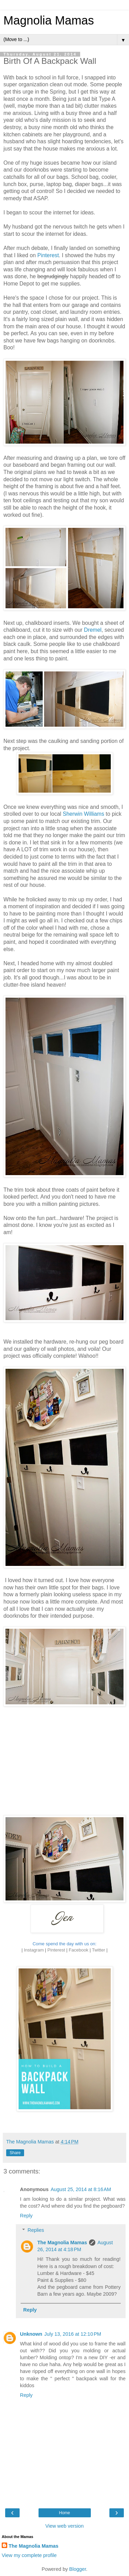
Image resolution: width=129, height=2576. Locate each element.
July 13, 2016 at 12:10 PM (72, 2334)
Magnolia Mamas (48, 20)
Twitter (98, 1950)
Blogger (77, 2569)
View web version (64, 2526)
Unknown (31, 2334)
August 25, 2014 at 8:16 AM (81, 2189)
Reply (26, 2215)
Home (64, 2512)
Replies (36, 2230)
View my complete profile (29, 2555)
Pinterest (48, 255)
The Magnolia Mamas (62, 2242)
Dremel (92, 630)
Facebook (78, 1950)
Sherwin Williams (83, 814)
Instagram (34, 1950)
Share (15, 2152)
